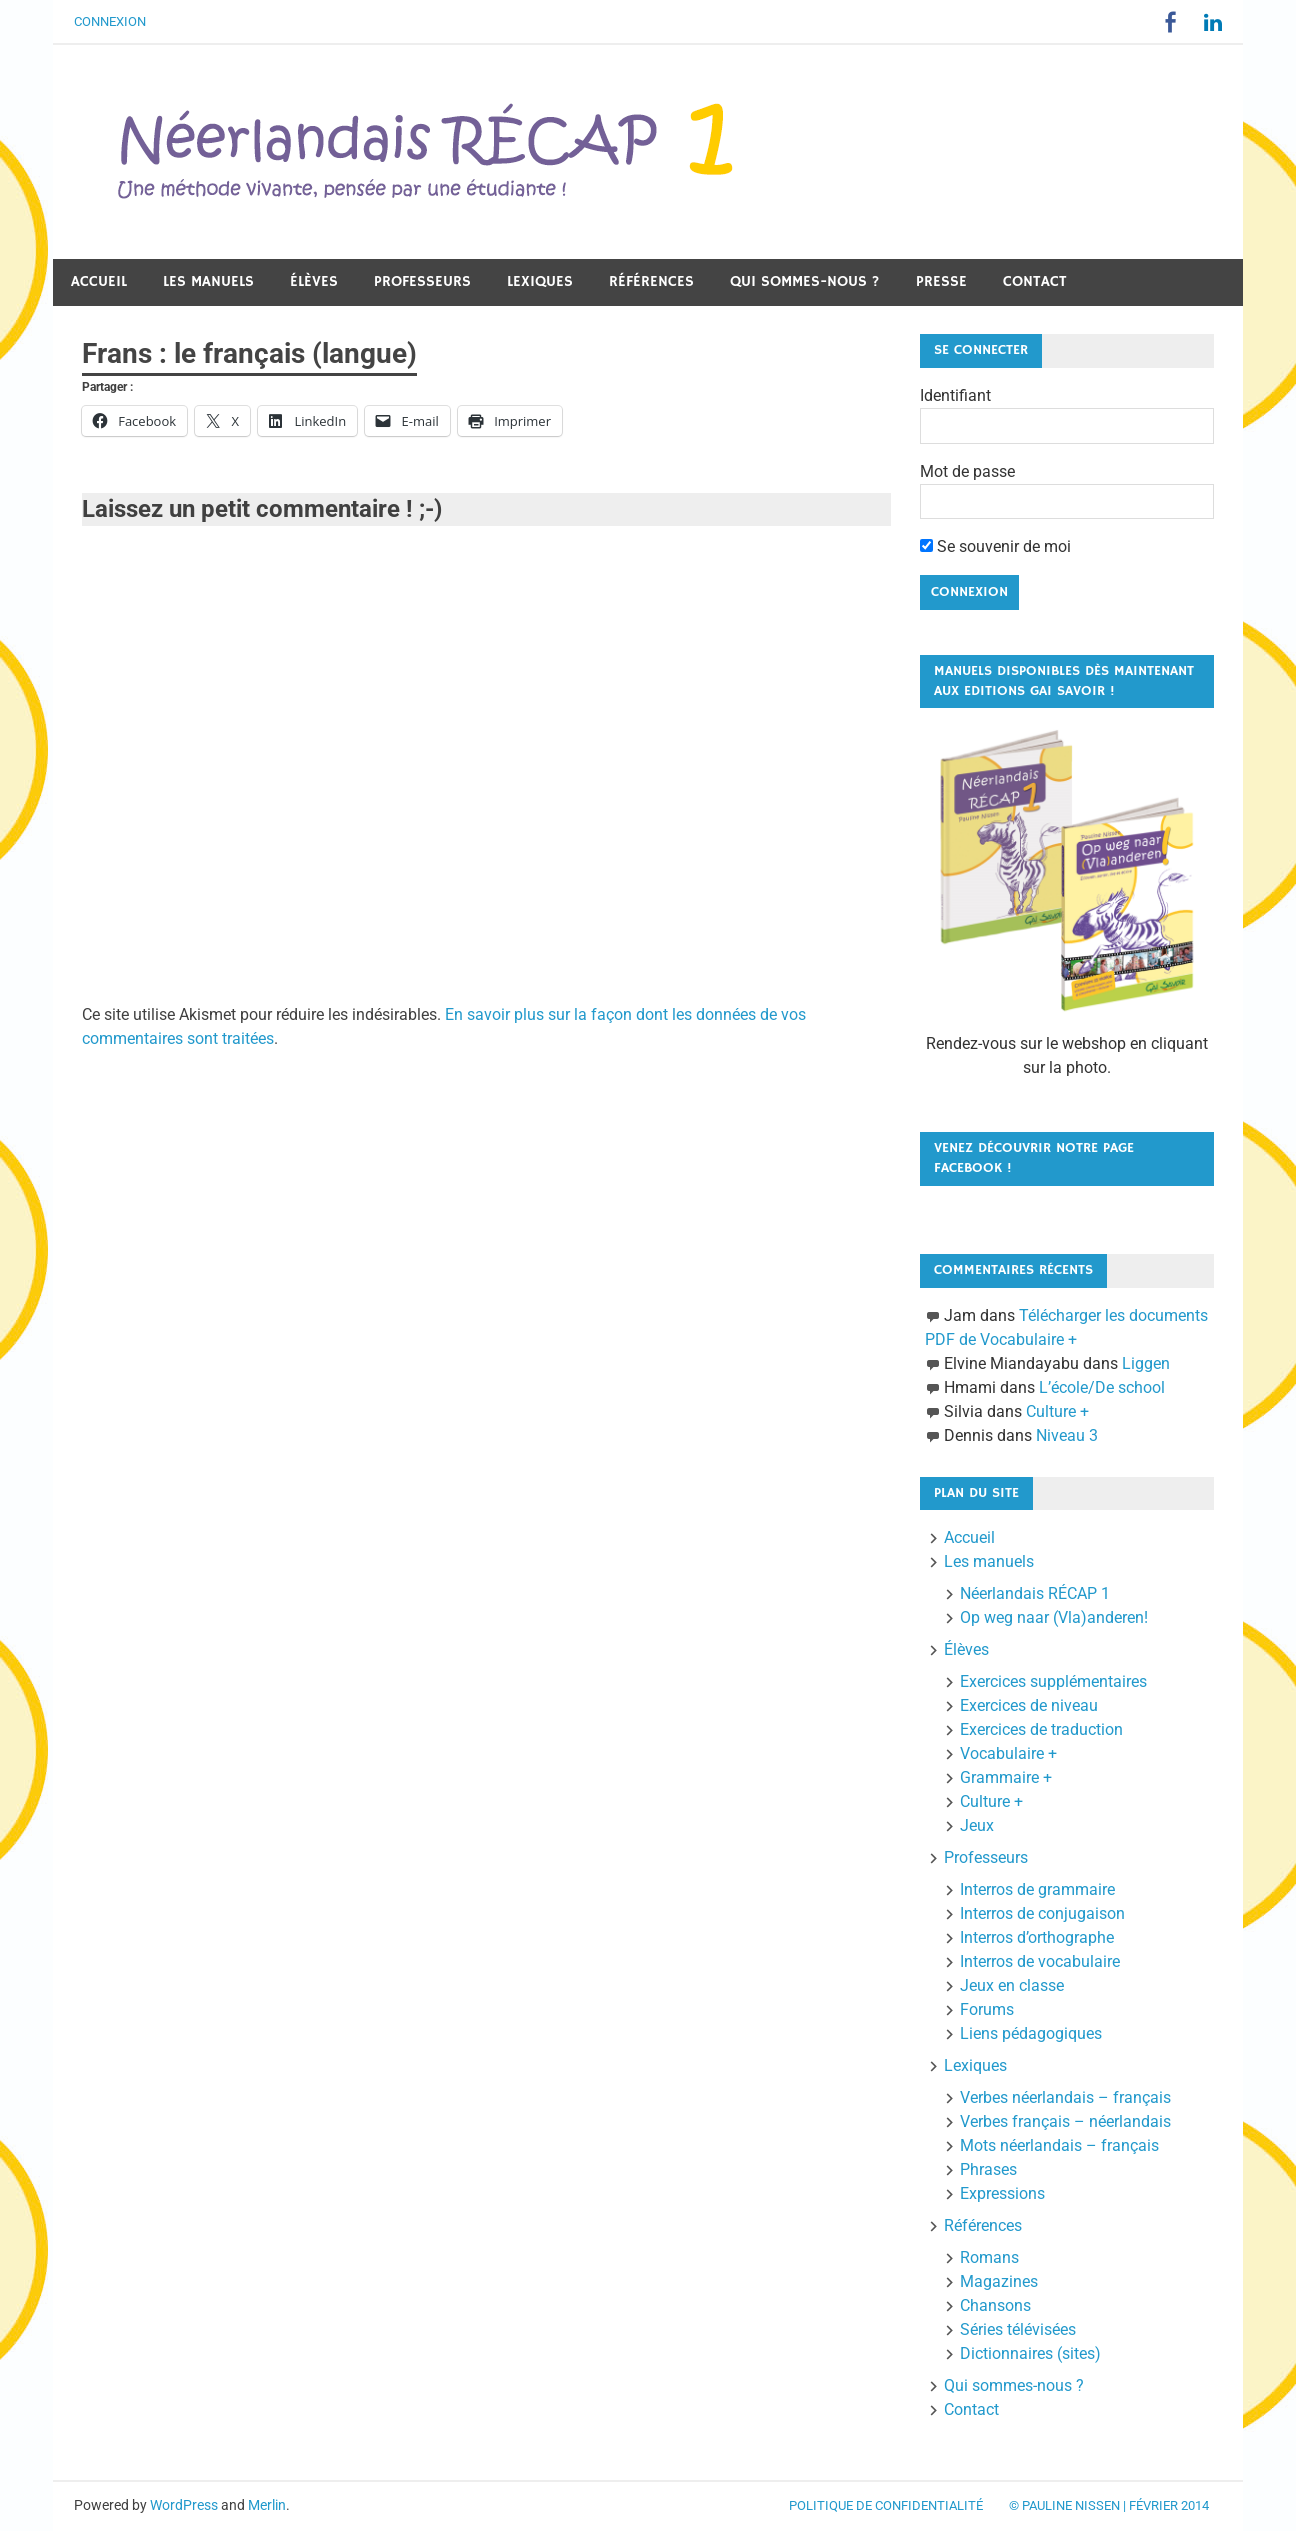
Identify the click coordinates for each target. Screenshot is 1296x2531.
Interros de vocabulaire (1040, 1961)
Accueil (99, 281)
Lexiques (540, 281)
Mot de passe (967, 471)
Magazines (999, 2281)
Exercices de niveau (1029, 1705)
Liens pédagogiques (1031, 2033)
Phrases (988, 2169)
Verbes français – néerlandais (1065, 2121)
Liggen (1146, 1363)
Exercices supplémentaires (1053, 1681)
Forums (987, 2009)
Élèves (314, 281)
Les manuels (208, 281)
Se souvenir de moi (995, 546)
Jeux (977, 1825)
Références (651, 281)
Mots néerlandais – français (1059, 2145)
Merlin (267, 2505)
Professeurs (422, 281)
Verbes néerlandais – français (1065, 2097)
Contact (1035, 281)
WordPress (184, 2505)
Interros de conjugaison (1042, 1913)
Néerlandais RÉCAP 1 (1035, 1593)
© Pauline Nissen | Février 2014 (1109, 2505)
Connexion (110, 21)
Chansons (995, 2305)
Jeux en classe (1012, 1985)
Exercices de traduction (1041, 1729)
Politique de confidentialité (886, 2505)
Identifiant (955, 395)
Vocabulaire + (1008, 1753)
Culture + (1057, 1411)
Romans (989, 2257)
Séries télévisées (1018, 2329)
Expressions (1002, 2193)
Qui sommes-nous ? (805, 281)
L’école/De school (1102, 1387)
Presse (941, 281)
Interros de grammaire (1037, 1889)
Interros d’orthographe (1037, 1937)
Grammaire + (1006, 1777)
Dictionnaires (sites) (1030, 2353)
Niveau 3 (1067, 1435)
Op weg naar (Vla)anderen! (1054, 1617)
